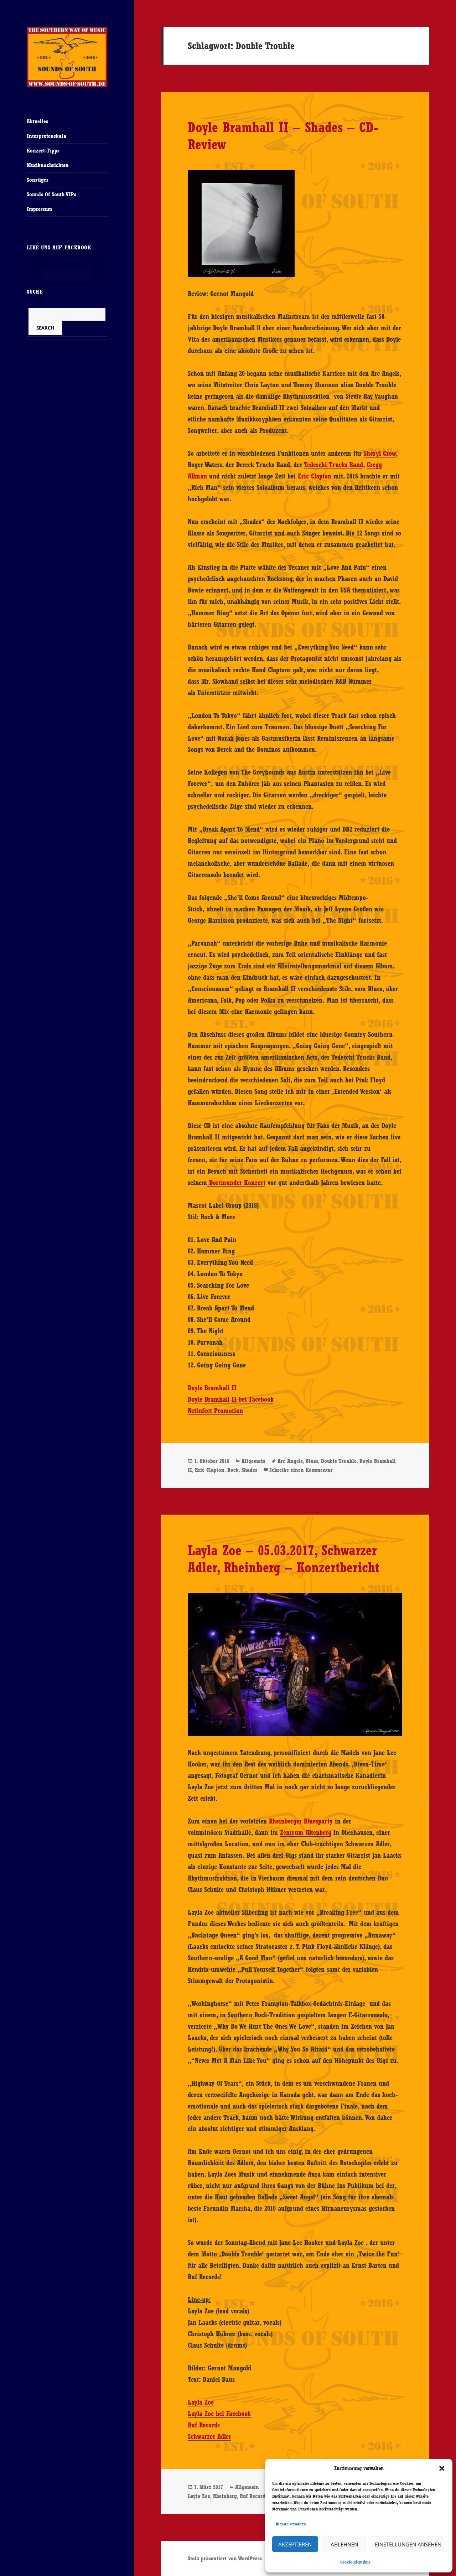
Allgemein (253, 1461)
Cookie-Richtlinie (355, 2562)
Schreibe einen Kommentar (301, 1470)
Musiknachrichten (48, 165)
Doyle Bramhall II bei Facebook (231, 1399)
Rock (233, 1470)
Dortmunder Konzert (236, 1182)
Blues (312, 1461)
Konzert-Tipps (43, 150)
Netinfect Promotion (215, 1410)
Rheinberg (225, 2496)
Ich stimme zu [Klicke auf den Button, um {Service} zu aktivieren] (67, 274)
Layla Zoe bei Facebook (219, 2413)
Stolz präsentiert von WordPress (225, 2558)
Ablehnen (344, 2544)
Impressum (39, 209)
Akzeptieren (295, 2544)
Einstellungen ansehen (408, 2544)
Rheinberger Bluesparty (301, 1821)
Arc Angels (290, 1461)
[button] (441, 2468)
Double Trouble (339, 1461)
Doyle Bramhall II (212, 1388)
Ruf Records (204, 2425)
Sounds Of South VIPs (51, 194)
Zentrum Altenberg (305, 1832)
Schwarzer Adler (209, 2436)
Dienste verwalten (291, 2523)
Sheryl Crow (380, 453)
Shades (249, 1470)
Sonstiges (37, 179)
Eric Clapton (314, 476)
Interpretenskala (46, 136)
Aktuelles (37, 121)
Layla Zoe (201, 2402)
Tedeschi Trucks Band (333, 465)
